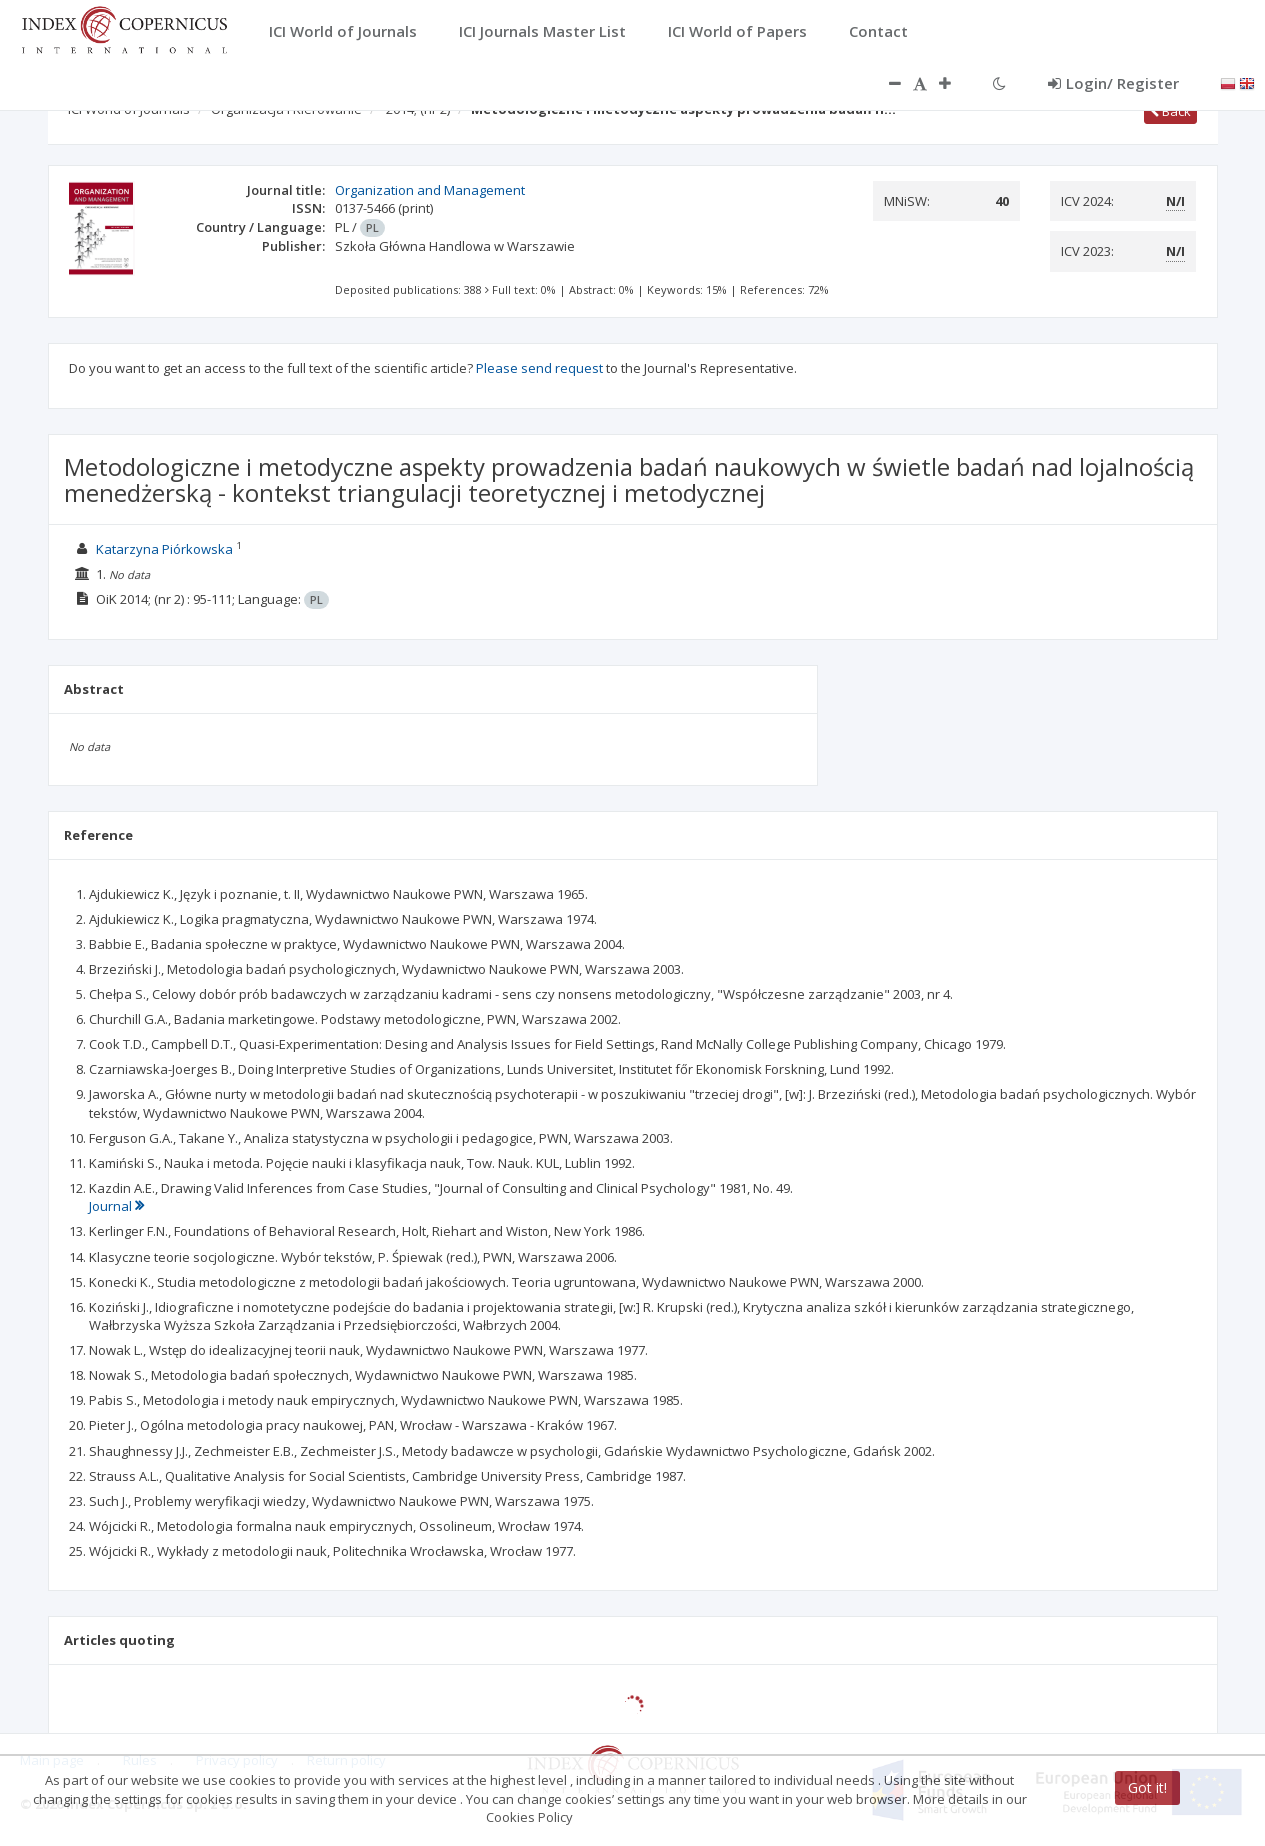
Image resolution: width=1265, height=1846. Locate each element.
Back (1170, 111)
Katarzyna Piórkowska (164, 549)
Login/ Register (1113, 83)
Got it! (1147, 1787)
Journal (116, 1206)
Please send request (539, 368)
